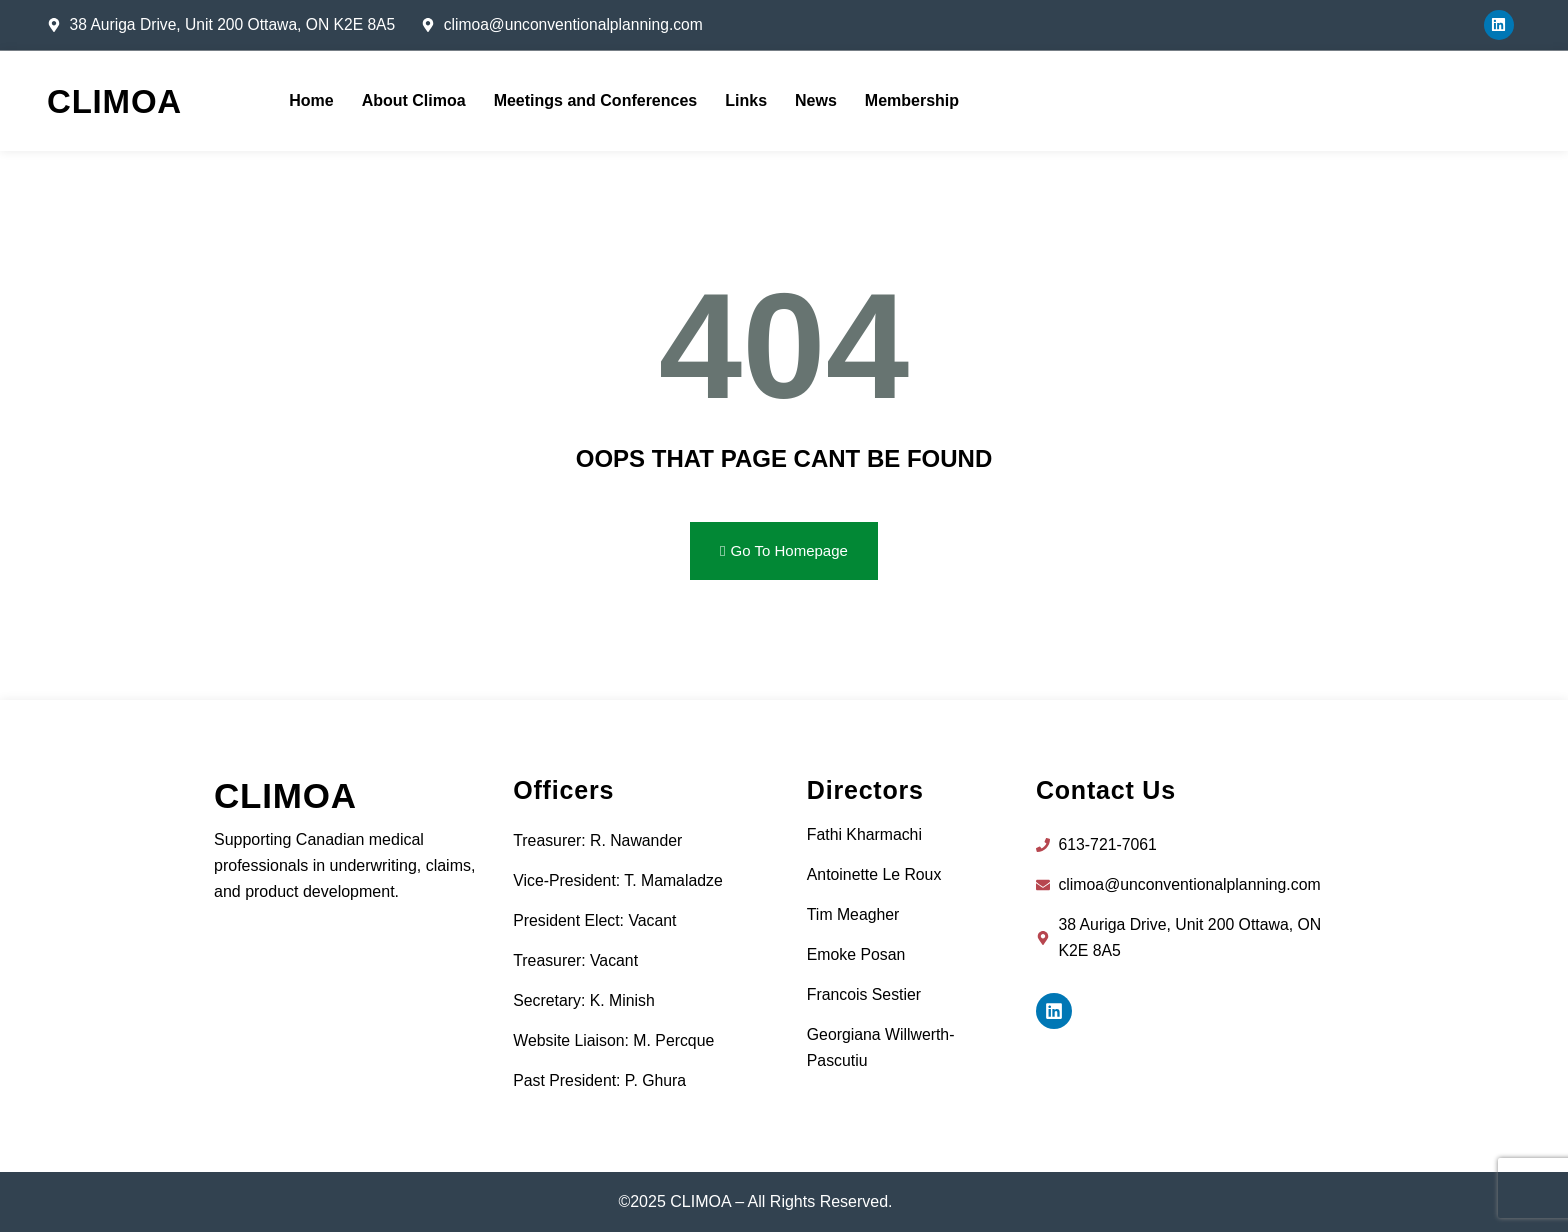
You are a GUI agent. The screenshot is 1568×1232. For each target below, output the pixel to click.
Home (311, 100)
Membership (912, 100)
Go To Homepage (784, 550)
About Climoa (414, 100)
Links (746, 100)
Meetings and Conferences (596, 100)
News (816, 100)
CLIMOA (114, 101)
